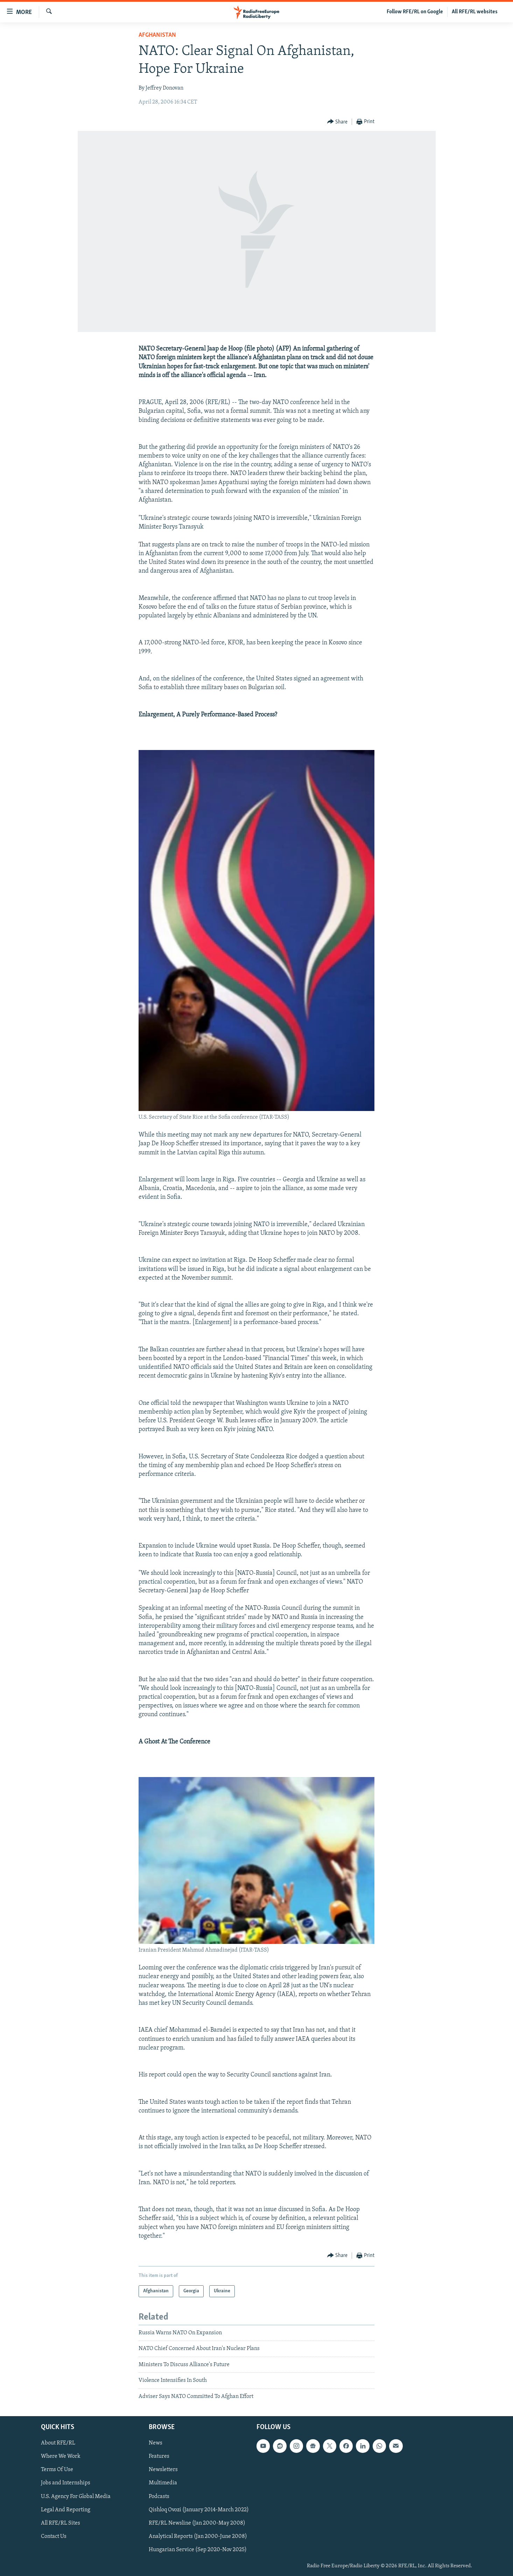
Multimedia (163, 2483)
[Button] (337, 122)
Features (159, 2456)
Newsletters (163, 2469)
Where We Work (60, 2456)
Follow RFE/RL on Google (415, 12)
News (155, 2443)
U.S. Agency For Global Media (76, 2496)
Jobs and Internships (65, 2483)
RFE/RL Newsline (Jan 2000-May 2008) (197, 2523)
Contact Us (53, 2536)
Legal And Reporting (65, 2509)
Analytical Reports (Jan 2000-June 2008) (198, 2536)
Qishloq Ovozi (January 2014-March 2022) (199, 2509)
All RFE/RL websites (475, 12)
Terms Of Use (57, 2469)
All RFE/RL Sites (60, 2523)
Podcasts (159, 2496)
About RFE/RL (58, 2443)
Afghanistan (157, 35)
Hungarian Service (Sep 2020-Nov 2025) (198, 2550)
